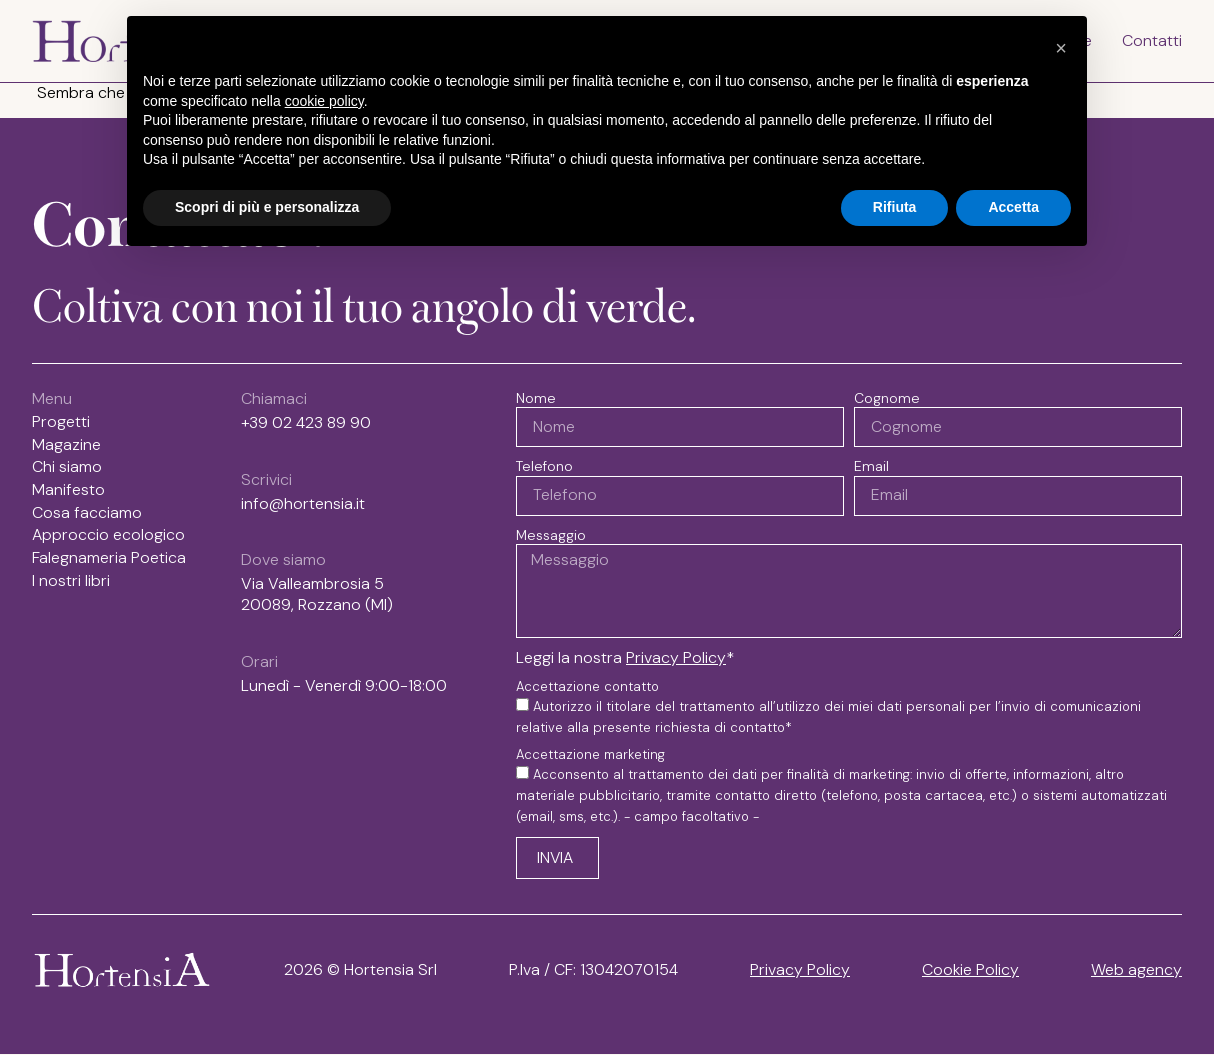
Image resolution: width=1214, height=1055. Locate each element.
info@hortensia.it (303, 503)
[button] (1061, 48)
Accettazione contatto (587, 688)
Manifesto (68, 490)
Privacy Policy (676, 658)
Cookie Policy (970, 970)
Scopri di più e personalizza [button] (267, 207)
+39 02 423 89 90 (306, 422)
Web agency (1136, 970)
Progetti (61, 422)
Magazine (66, 445)
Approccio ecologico (108, 536)
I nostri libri (76, 582)
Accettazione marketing (590, 756)
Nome (536, 398)
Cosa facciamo (87, 513)
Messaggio (551, 535)
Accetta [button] (1013, 207)
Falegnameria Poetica (109, 559)
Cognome (887, 398)
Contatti (1152, 41)
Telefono (544, 466)
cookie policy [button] (324, 101)
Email (871, 466)
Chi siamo (67, 468)
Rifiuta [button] (895, 207)
